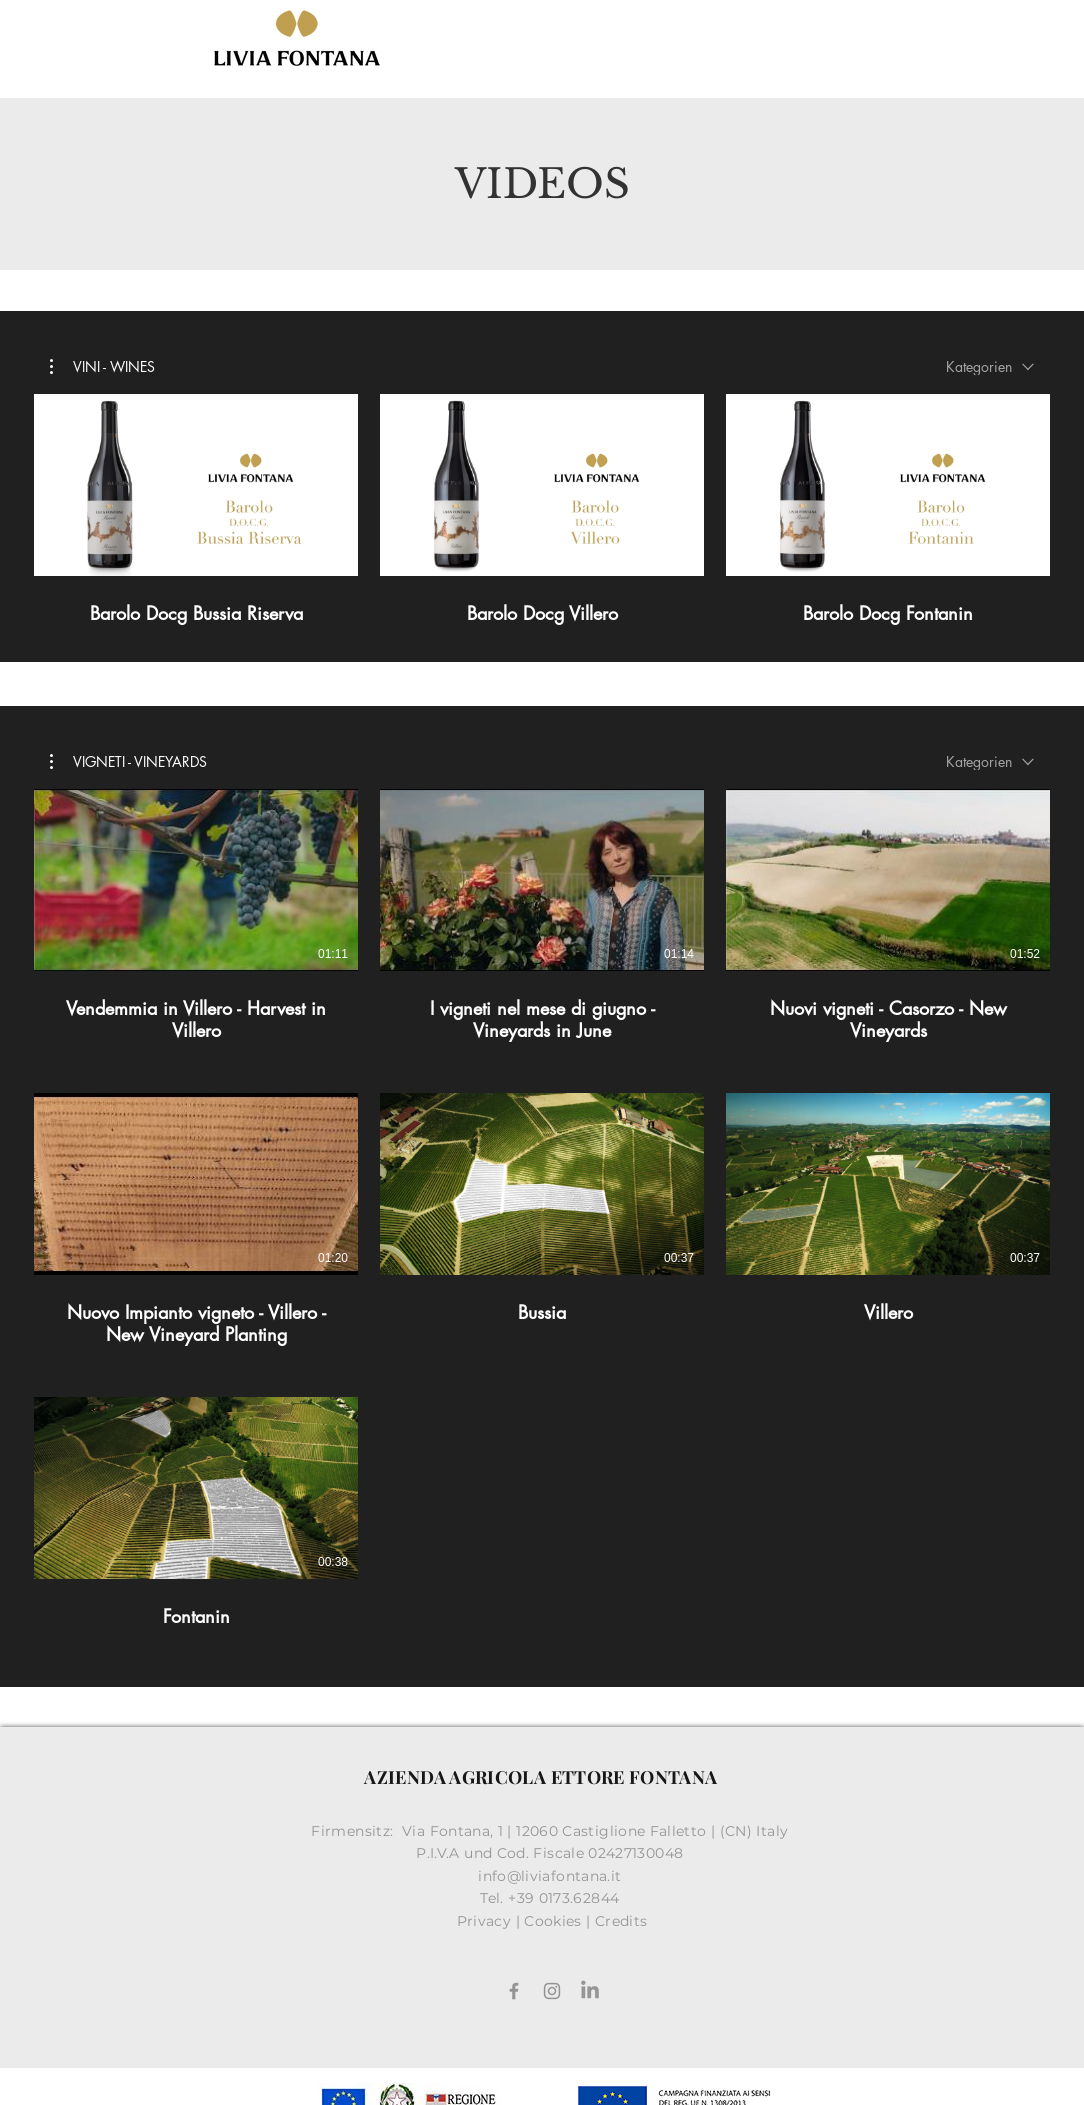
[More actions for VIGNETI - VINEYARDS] (128, 761)
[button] (102, 367)
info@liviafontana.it (552, 1876)
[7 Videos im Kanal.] (542, 1220)
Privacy (484, 1921)
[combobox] (990, 366)
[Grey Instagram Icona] (552, 1991)
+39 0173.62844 (565, 1898)
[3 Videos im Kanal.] (542, 510)
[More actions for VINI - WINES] (102, 367)
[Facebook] (514, 1991)
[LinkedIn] (590, 1991)
